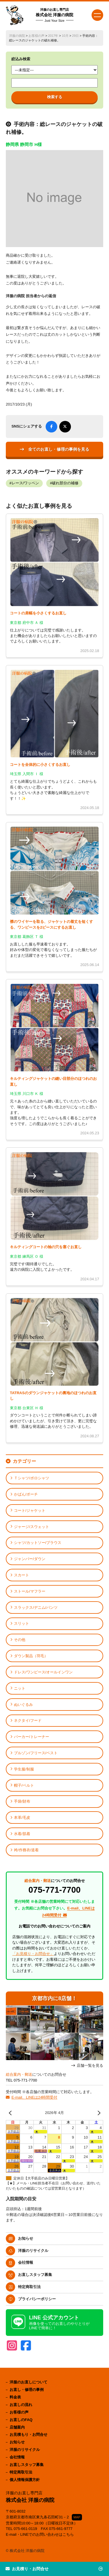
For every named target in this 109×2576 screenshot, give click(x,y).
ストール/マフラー (29, 1591)
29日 (75, 35)
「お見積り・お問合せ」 (33, 1953)
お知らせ (25, 2238)
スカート (21, 1575)
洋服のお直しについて (28, 2382)
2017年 (53, 35)
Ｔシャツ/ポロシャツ (31, 1478)
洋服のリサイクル (33, 2250)
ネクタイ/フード (28, 1720)
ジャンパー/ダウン (29, 1559)
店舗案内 (17, 2427)
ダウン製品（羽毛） (31, 1656)
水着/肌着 (22, 1834)
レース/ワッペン (25, 483)
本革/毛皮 (22, 1817)
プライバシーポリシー (37, 2299)
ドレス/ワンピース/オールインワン (43, 1672)
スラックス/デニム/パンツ (36, 1607)
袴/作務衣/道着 (26, 1850)
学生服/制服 (24, 1769)
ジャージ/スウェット (31, 1527)
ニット (19, 1688)
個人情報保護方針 (25, 2480)
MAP (77, 2517)
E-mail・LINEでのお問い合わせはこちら (40, 2534)
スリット (21, 1623)
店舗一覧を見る (90, 2066)
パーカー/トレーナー (31, 1737)
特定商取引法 (29, 2287)
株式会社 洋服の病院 (55, 15)
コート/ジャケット (29, 1510)
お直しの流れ (21, 2404)
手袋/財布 (22, 1801)
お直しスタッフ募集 (35, 2274)
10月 (65, 35)
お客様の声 (36, 35)
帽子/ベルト (24, 1785)
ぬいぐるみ (23, 1704)
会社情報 (25, 2262)
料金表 (15, 2397)
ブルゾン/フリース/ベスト (36, 1753)
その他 (19, 1639)
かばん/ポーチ (26, 1494)
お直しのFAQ (21, 2420)
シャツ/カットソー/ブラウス (37, 1542)
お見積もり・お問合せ (28, 2434)
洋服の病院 (17, 35)
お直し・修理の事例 (27, 2389)
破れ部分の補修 (65, 483)
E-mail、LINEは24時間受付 (34, 2097)
